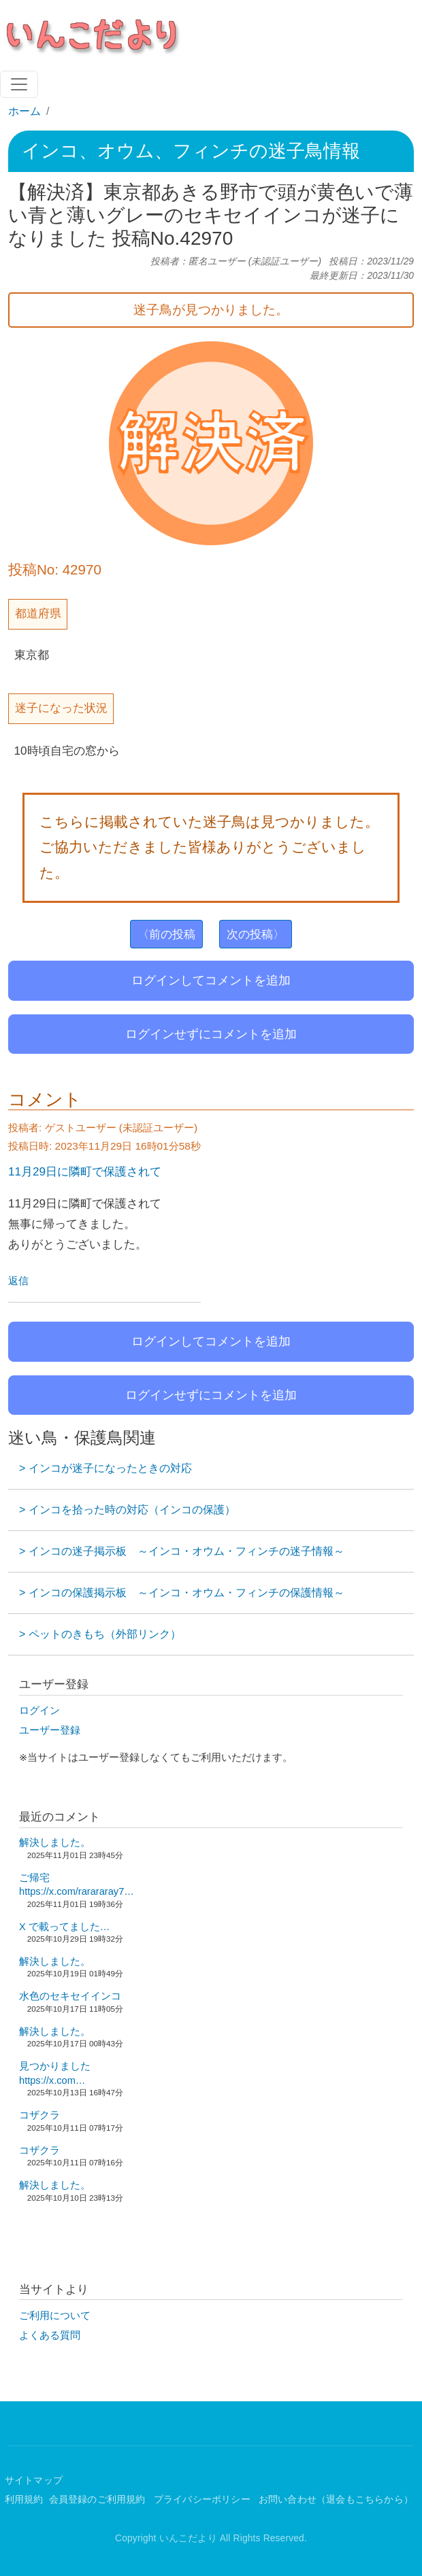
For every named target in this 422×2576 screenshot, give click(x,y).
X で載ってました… (64, 1926)
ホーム (24, 111)
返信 (18, 1280)
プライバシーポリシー (203, 2499)
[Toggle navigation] (19, 84)
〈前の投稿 (166, 934)
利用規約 (24, 2499)
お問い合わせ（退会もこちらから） (336, 2499)
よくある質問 (49, 2335)
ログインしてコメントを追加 (211, 980)
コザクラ (39, 2115)
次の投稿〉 (256, 934)
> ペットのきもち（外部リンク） (100, 1634)
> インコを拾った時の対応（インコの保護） (127, 1509)
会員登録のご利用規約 (98, 2499)
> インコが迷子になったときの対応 (105, 1468)
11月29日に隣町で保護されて (84, 1171)
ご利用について (55, 2315)
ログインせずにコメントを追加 (211, 1034)
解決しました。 (55, 1842)
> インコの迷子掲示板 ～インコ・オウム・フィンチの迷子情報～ (181, 1551)
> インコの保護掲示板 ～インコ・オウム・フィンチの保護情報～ (181, 1592)
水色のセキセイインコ (70, 1996)
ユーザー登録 (49, 1730)
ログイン (39, 1710)
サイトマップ (34, 2480)
